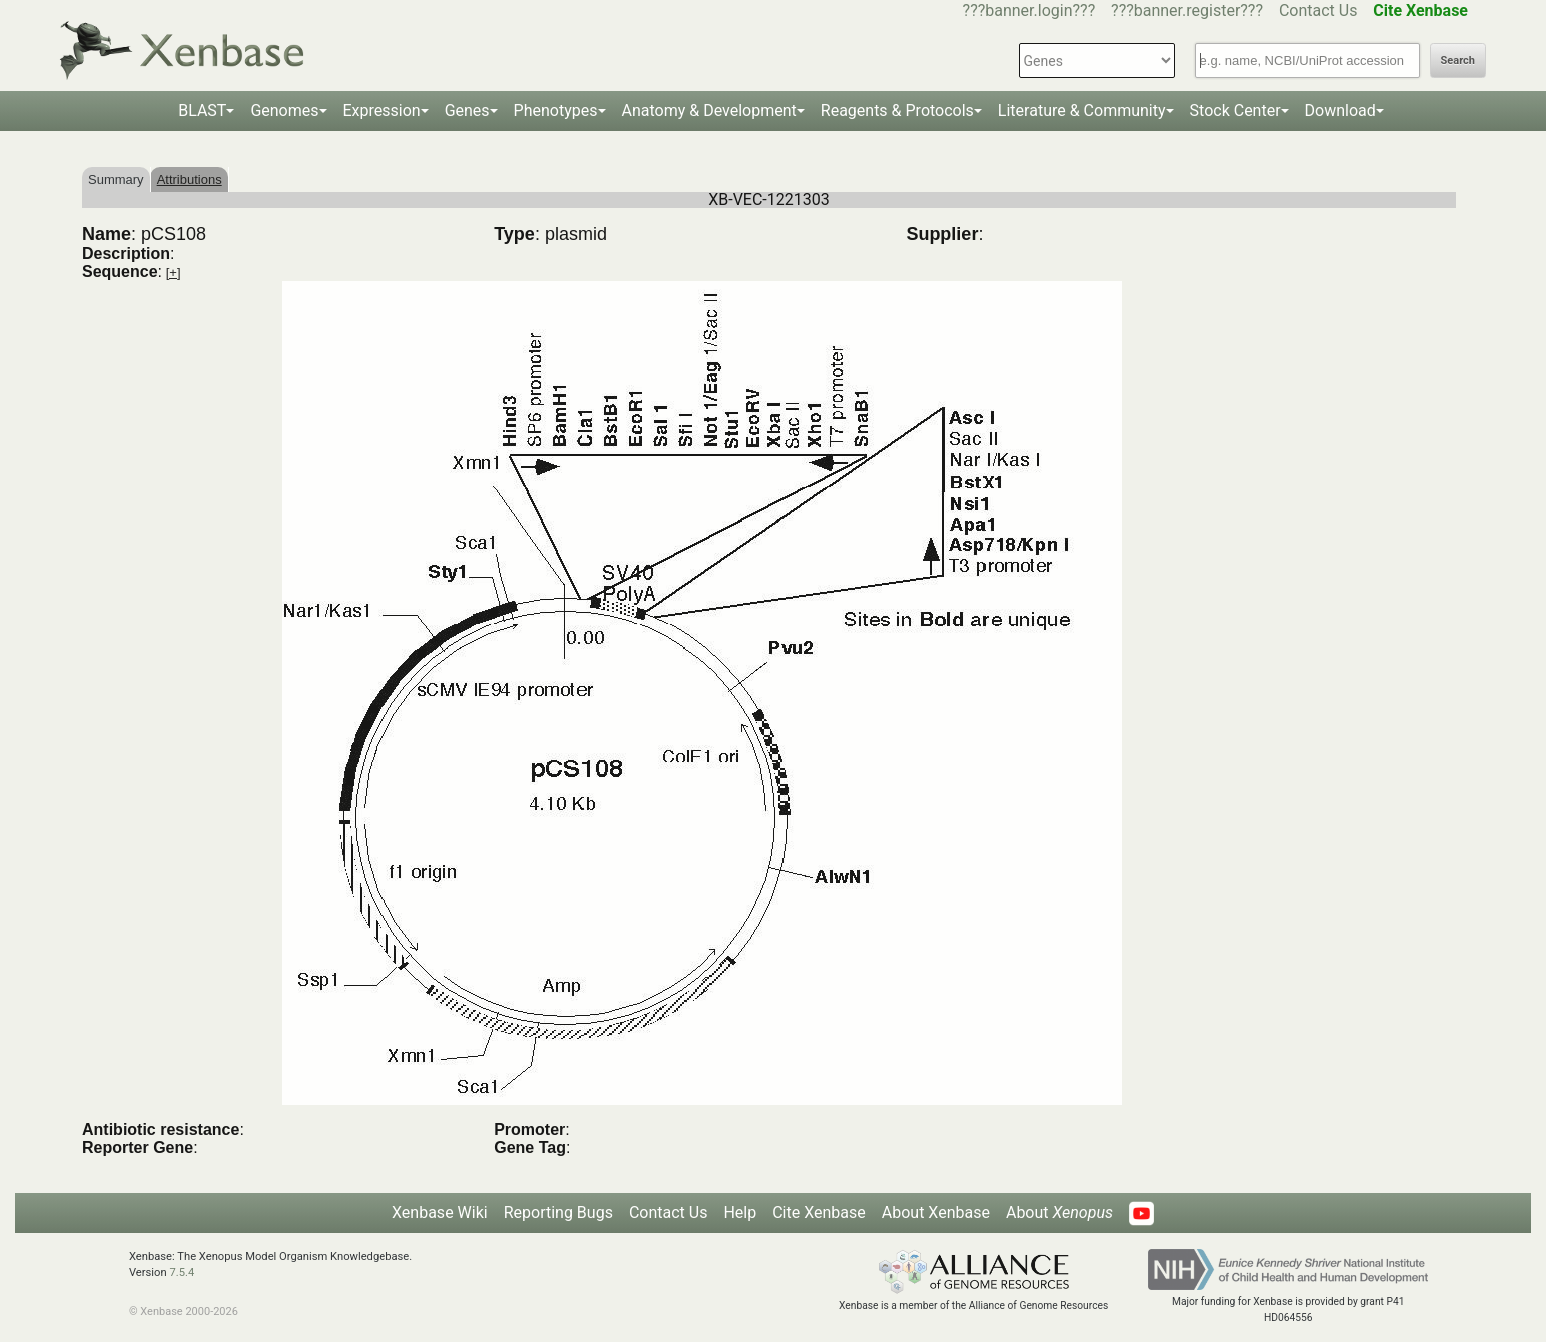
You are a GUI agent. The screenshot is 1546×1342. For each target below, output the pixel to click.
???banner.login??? (1029, 10)
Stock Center (1235, 110)
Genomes (284, 110)
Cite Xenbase (819, 1212)
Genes (467, 110)
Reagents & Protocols (897, 110)
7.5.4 (181, 1272)
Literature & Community (1082, 110)
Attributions (189, 179)
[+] (173, 272)
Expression (382, 110)
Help (739, 1212)
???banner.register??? (1187, 10)
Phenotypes (556, 110)
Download (1340, 110)
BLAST (202, 110)
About (1059, 1212)
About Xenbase (936, 1212)
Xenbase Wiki (440, 1212)
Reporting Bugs (558, 1212)
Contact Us (1318, 10)
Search (1458, 60)
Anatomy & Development (709, 110)
